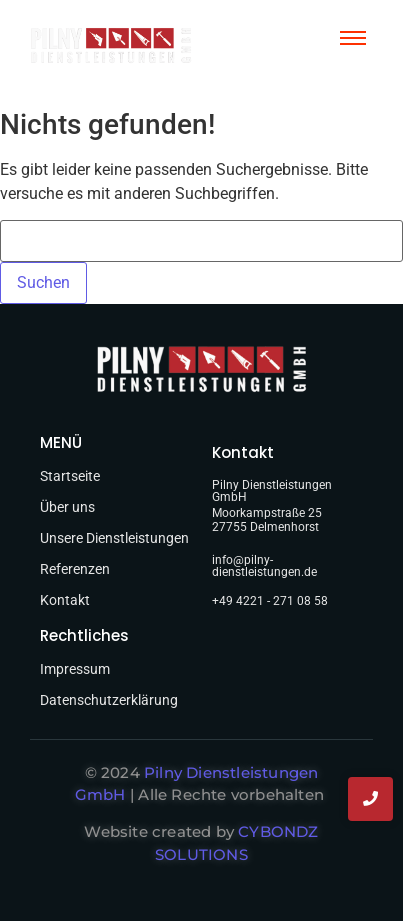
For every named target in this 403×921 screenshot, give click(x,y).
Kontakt (65, 600)
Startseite (70, 476)
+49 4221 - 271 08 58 (270, 601)
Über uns (67, 507)
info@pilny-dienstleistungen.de (264, 566)
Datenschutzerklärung (109, 700)
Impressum (75, 669)
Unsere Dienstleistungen (114, 538)
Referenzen (75, 569)
